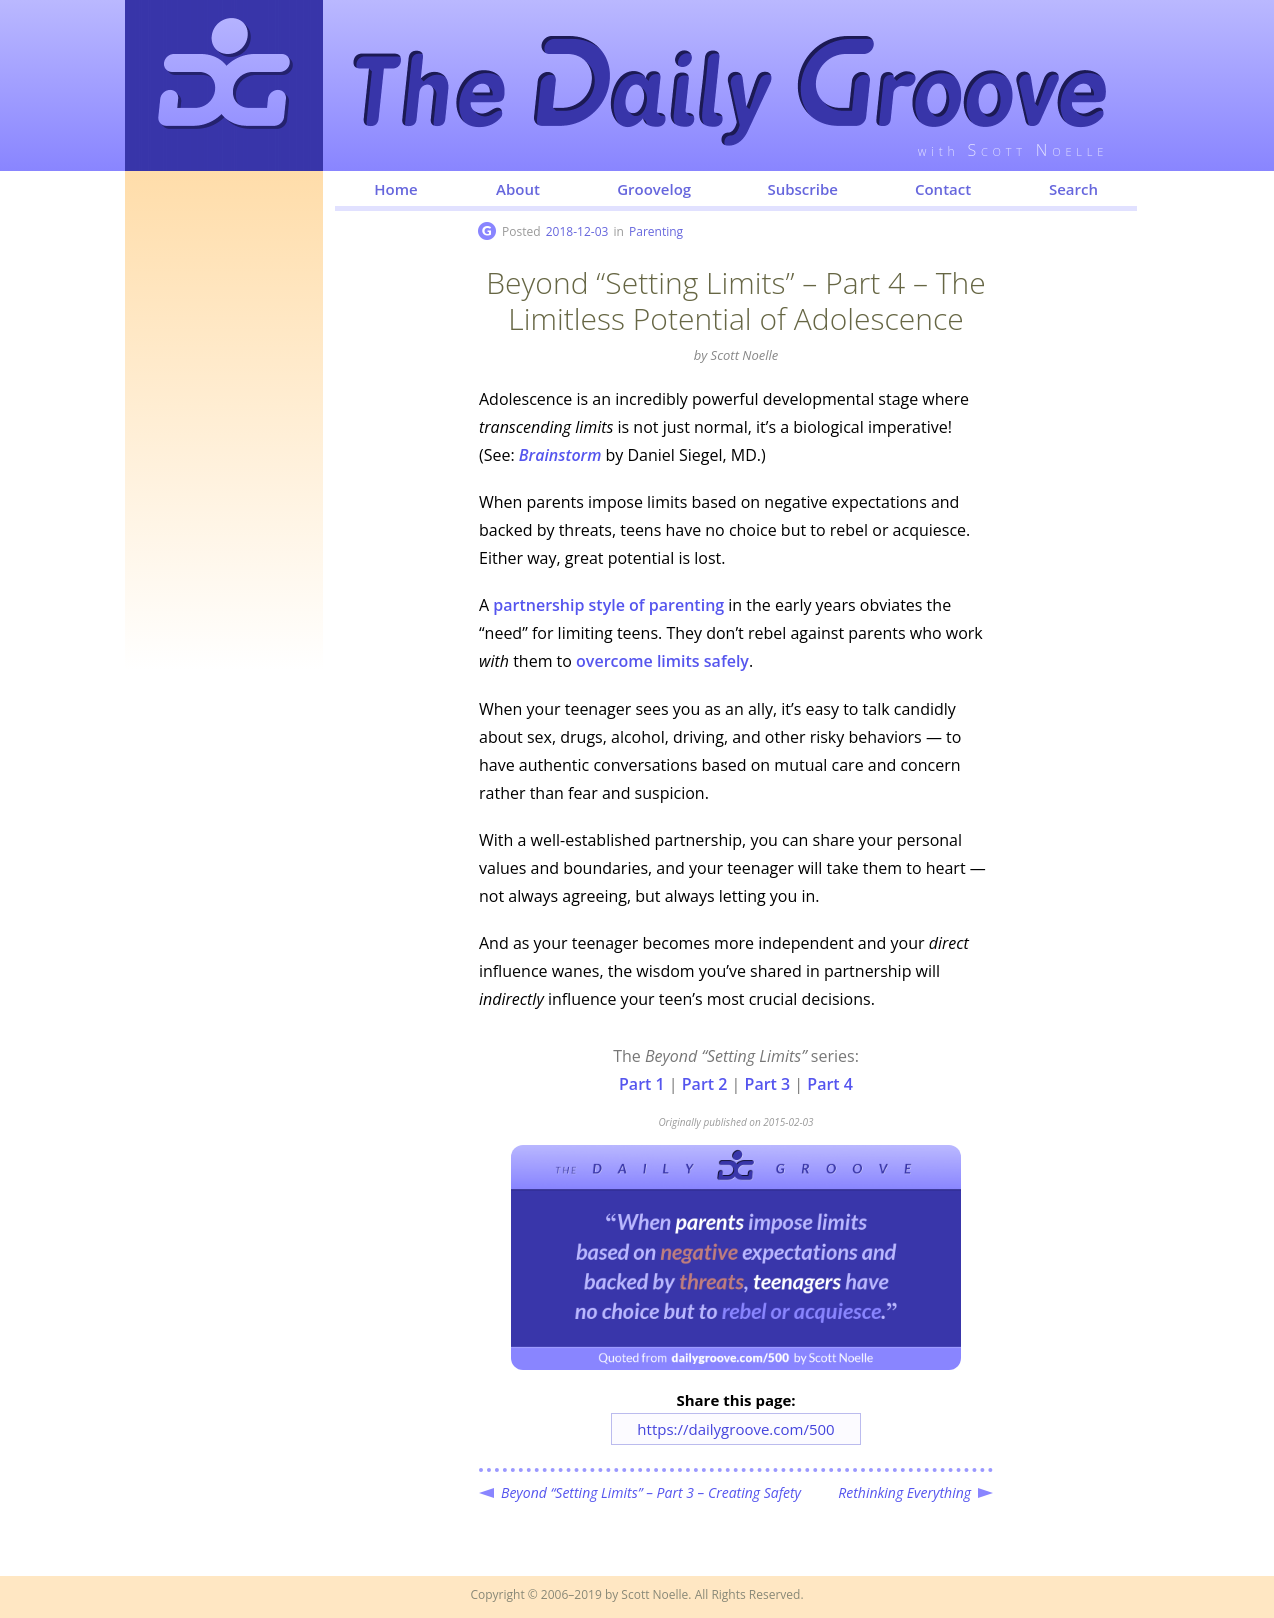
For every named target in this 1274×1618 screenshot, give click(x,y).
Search (1073, 189)
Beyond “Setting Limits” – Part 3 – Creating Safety (651, 1492)
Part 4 (830, 1084)
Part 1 (642, 1084)
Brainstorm (560, 455)
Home (395, 189)
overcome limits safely (662, 661)
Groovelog (654, 189)
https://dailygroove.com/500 (735, 1429)
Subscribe (802, 189)
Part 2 (705, 1084)
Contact (943, 189)
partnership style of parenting (608, 605)
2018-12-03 (577, 231)
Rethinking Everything (904, 1492)
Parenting (656, 231)
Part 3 (768, 1084)
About (518, 189)
